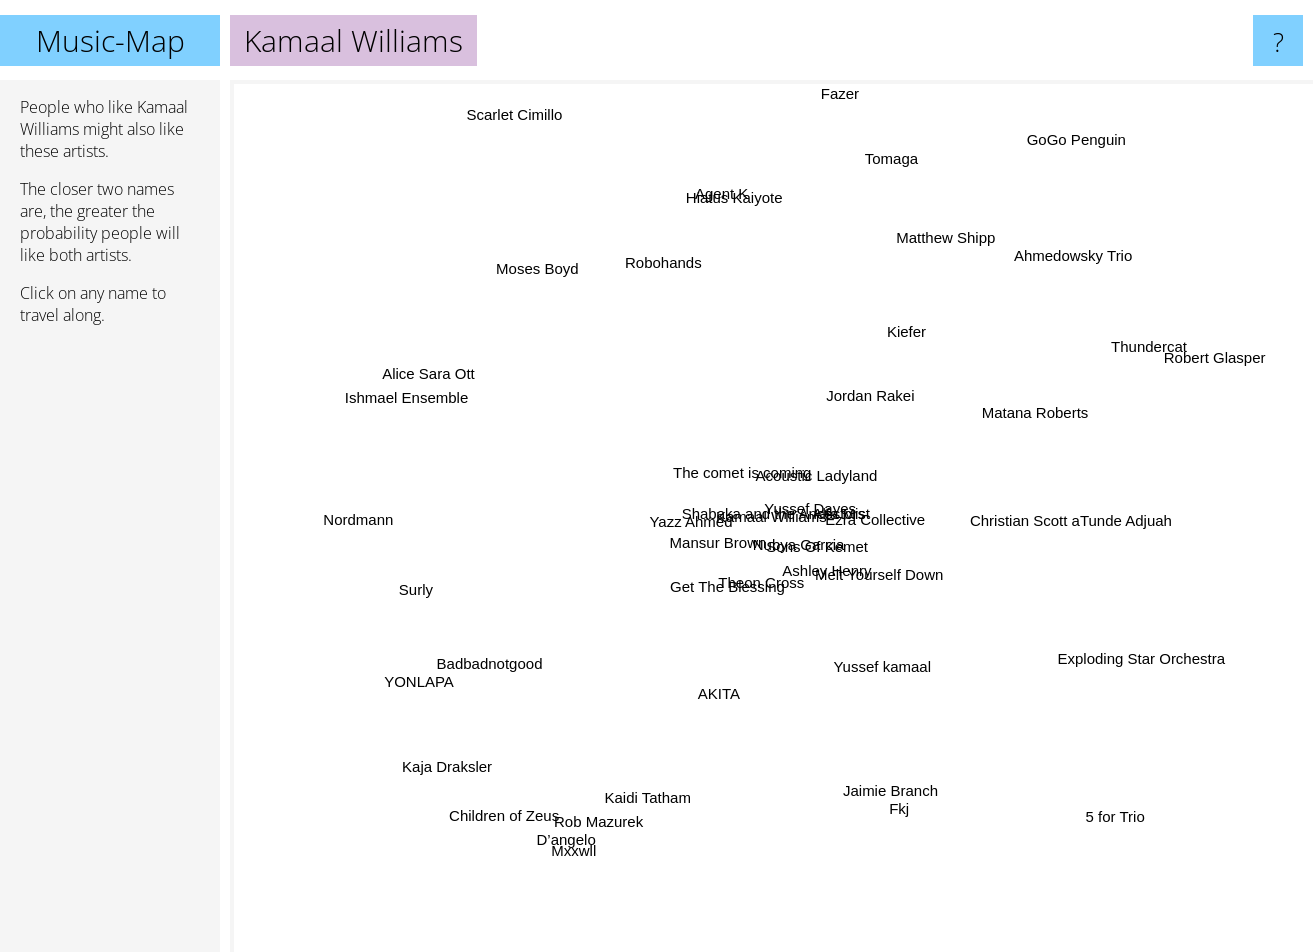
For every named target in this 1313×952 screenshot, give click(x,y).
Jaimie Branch (901, 809)
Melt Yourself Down (888, 573)
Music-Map (110, 40)
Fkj (890, 785)
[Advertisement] (110, 647)
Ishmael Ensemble (372, 375)
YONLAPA (412, 683)
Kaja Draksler (433, 766)
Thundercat (1144, 346)
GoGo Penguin (1058, 128)
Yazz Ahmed (687, 507)
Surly (413, 585)
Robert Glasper (1195, 365)
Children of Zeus (532, 787)
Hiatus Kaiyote (724, 191)
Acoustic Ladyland (815, 476)
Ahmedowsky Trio (1043, 281)
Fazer (846, 93)
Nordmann (416, 527)
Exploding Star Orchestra (1127, 644)
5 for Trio (1137, 855)
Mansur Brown (699, 544)
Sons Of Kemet (846, 555)
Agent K (726, 228)
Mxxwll (581, 841)
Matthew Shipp (960, 223)
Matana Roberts (1029, 394)
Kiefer (910, 334)
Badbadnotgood (465, 640)
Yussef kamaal (866, 694)
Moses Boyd (553, 281)
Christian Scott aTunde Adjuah (1070, 522)
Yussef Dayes (793, 498)
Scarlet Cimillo (490, 100)
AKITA (721, 673)
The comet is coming (716, 475)
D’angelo (581, 816)
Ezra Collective (878, 510)
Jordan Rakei (861, 391)
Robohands (671, 277)
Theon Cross (793, 615)
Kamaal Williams (771, 516)
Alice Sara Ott (466, 388)
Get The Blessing (725, 599)
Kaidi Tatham (667, 773)
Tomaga (877, 186)
